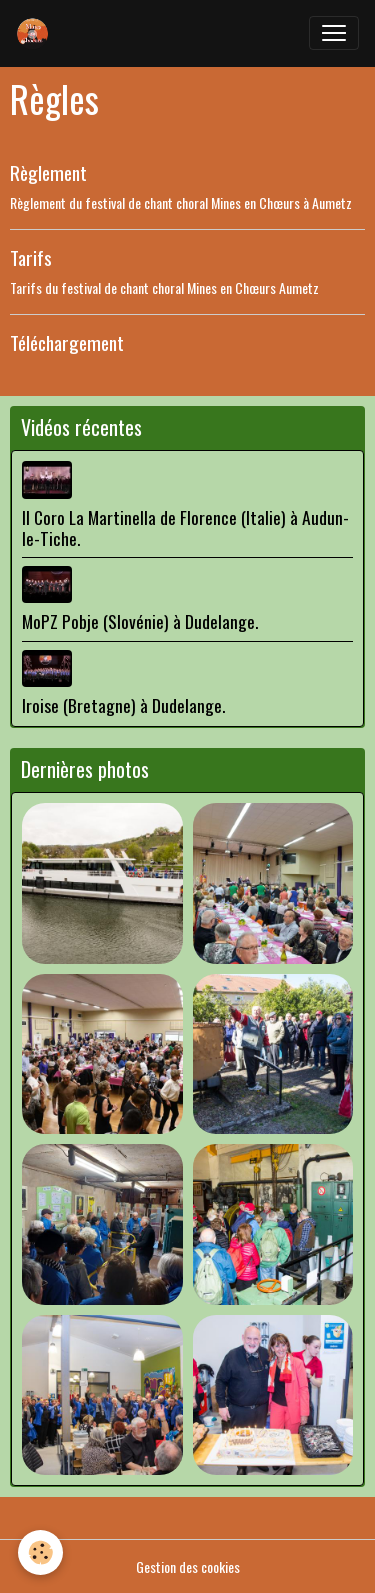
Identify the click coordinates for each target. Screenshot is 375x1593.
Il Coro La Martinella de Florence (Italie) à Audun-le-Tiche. (185, 527)
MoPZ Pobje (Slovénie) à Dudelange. (140, 621)
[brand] (37, 33)
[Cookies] (40, 1552)
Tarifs (31, 257)
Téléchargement (67, 342)
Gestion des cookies (188, 1566)
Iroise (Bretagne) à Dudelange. (123, 705)
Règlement (48, 172)
